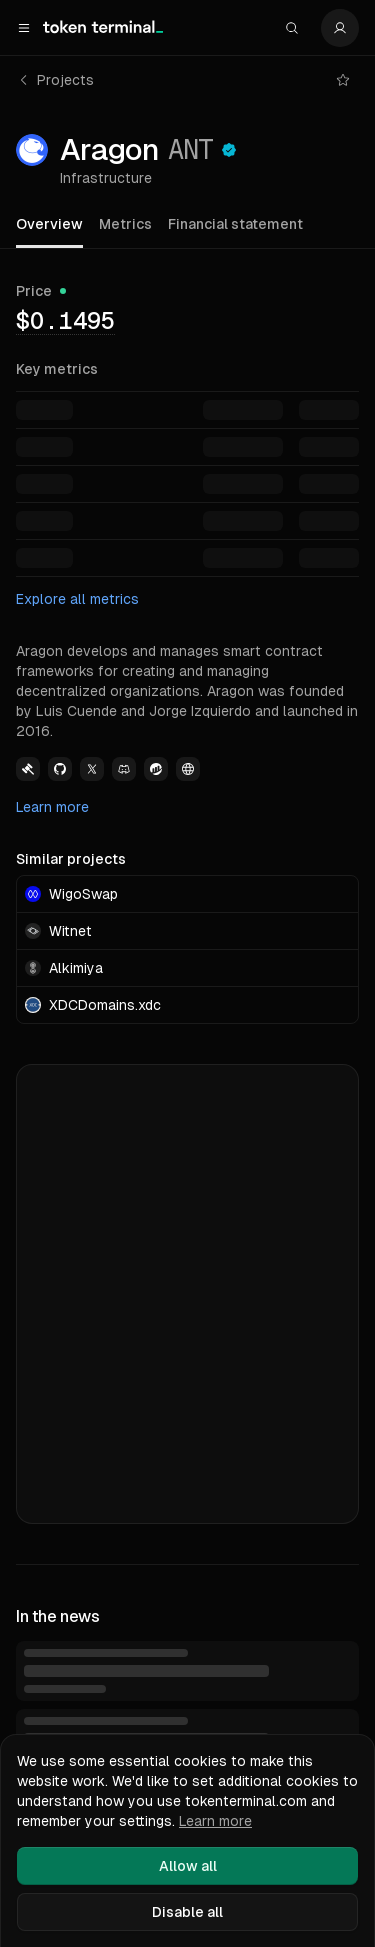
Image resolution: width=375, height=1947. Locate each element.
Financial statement (235, 224)
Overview (49, 224)
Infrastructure (106, 178)
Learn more (52, 807)
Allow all (188, 1866)
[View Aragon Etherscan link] (156, 769)
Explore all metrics (77, 599)
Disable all (187, 1912)
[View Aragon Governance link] (28, 769)
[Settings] (340, 28)
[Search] (292, 28)
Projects (55, 80)
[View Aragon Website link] (188, 769)
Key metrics (57, 369)
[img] (65, 320)
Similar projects (71, 859)
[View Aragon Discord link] (124, 769)
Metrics (125, 224)
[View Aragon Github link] (60, 769)
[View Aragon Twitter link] (92, 769)
